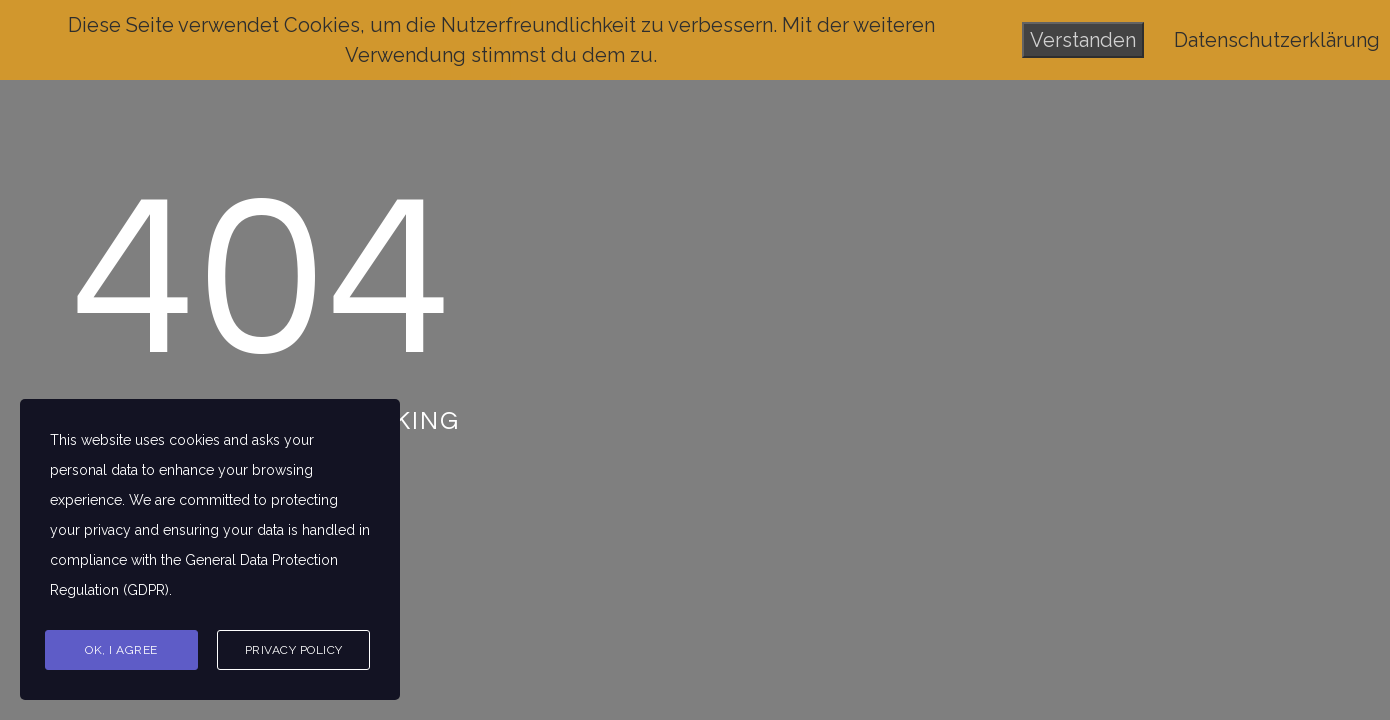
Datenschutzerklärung (1277, 40)
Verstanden (1083, 40)
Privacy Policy (294, 650)
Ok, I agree (121, 650)
